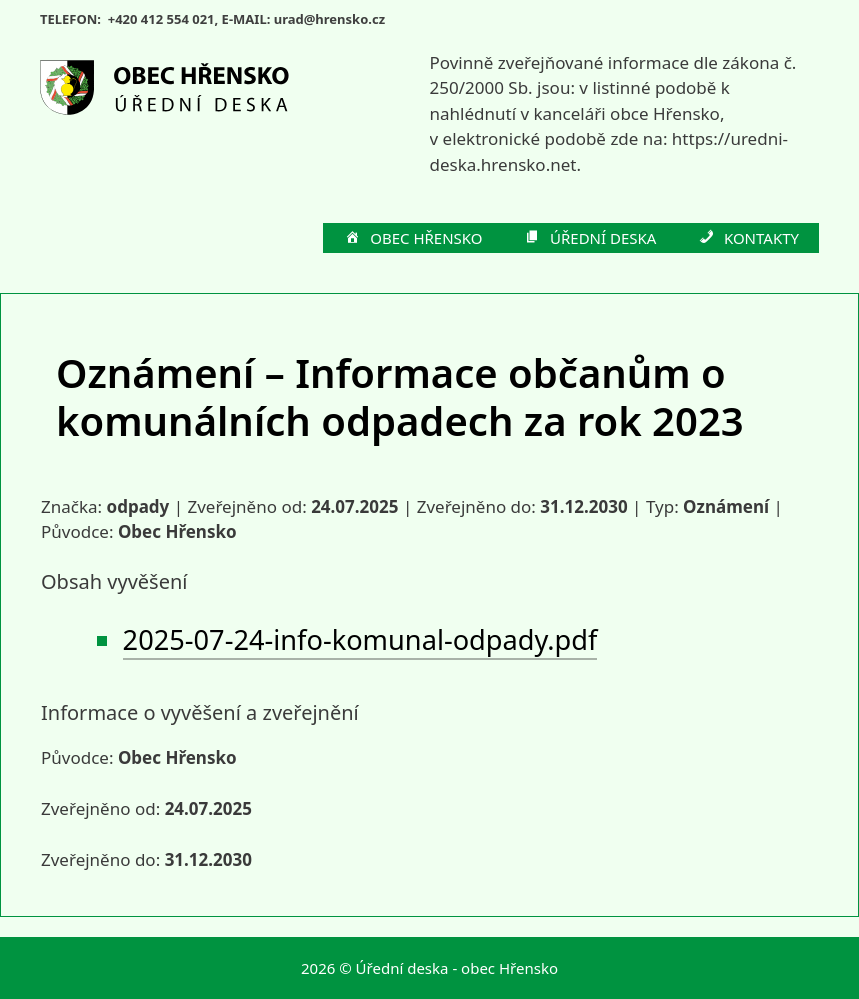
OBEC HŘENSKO (413, 239)
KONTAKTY (747, 239)
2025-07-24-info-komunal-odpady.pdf (360, 639)
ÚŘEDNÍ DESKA (590, 239)
